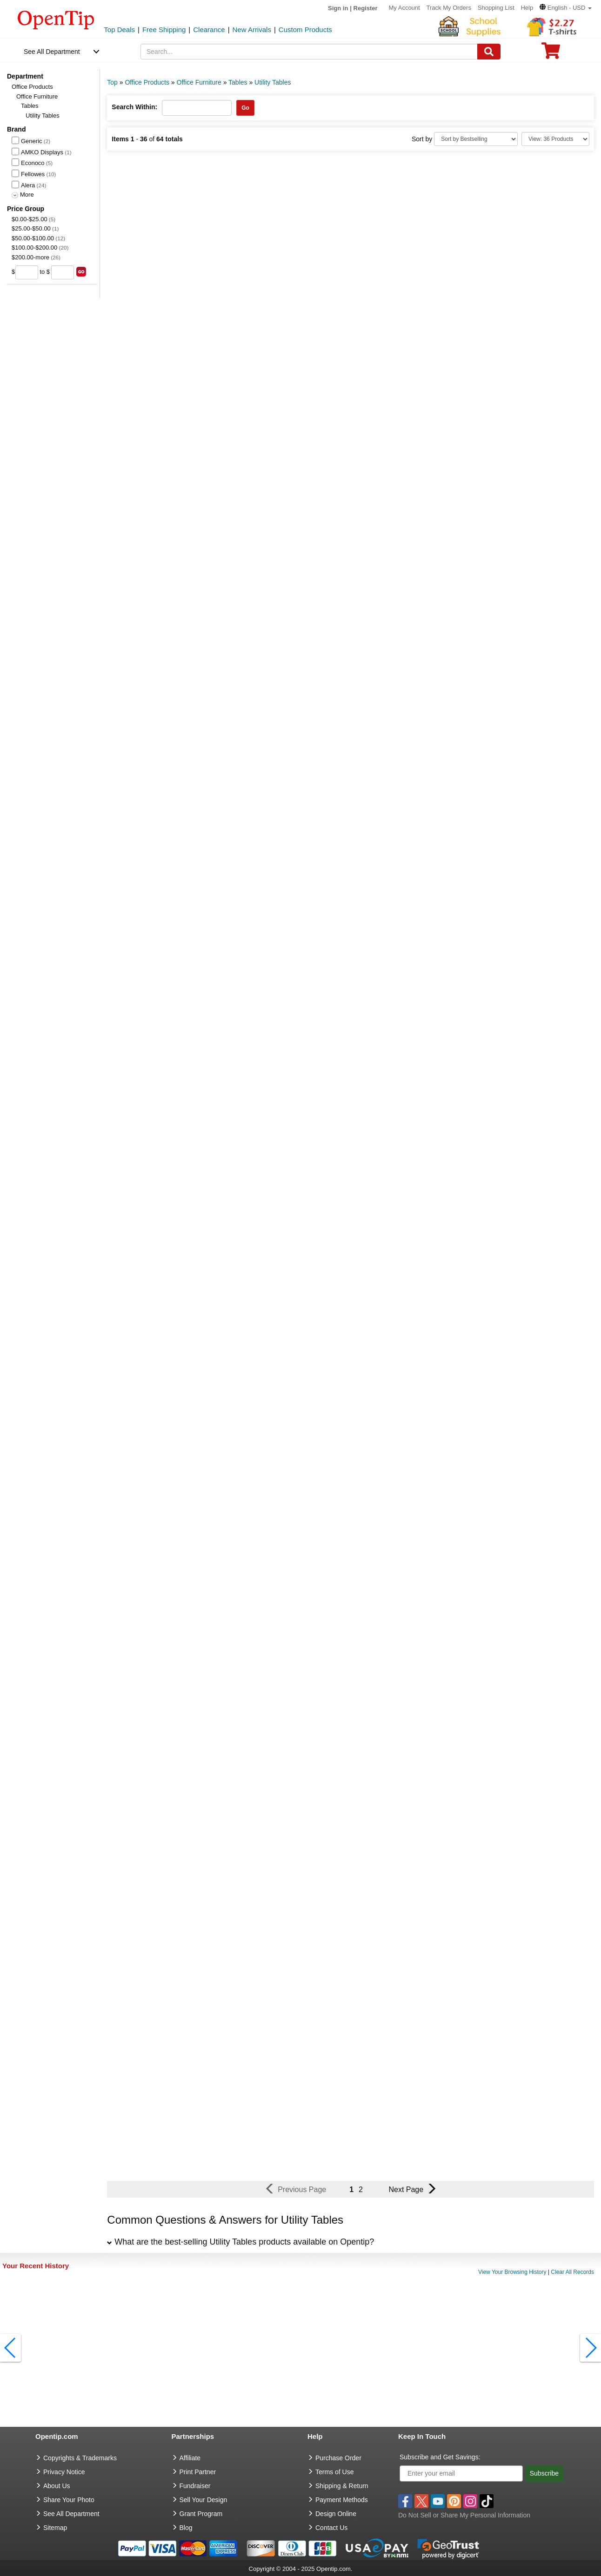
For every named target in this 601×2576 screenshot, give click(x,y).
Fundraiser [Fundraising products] (195, 2486)
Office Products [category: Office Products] (147, 82)
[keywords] (309, 51)
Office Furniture (37, 96)
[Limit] (555, 139)
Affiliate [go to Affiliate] (190, 2458)
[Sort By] (476, 139)
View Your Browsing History (512, 2272)
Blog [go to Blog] (186, 2527)
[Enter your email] (461, 2473)
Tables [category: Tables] (237, 82)
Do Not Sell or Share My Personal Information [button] (464, 2515)
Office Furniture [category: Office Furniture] (199, 82)
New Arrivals (252, 29)
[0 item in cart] (550, 53)
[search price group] (81, 272)
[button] (566, 7)
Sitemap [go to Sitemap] (55, 2527)
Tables (30, 105)
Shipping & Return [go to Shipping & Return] (341, 2486)
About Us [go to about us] (56, 2486)
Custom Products (305, 29)
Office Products (32, 86)
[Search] (489, 51)
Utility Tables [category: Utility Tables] (272, 82)
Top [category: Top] (112, 82)
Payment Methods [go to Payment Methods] (341, 2499)
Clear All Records (572, 2272)
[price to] (62, 272)
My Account (404, 7)
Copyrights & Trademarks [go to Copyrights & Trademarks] (80, 2458)
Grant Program (201, 2513)
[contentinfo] (56, 19)
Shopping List (496, 7)
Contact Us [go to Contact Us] (331, 2527)
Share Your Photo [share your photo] (68, 2499)
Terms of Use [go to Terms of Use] (334, 2472)
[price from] (26, 272)
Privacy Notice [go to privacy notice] (64, 2472)
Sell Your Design (203, 2499)
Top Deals (119, 29)
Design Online (335, 2513)
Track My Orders (449, 7)
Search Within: (134, 107)
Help (527, 7)
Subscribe (544, 2473)
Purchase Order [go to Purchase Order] (338, 2458)
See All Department (52, 51)
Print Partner (198, 2472)
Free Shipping (164, 29)
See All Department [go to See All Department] (71, 2513)
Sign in (338, 8)
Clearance (209, 29)
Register (366, 8)
